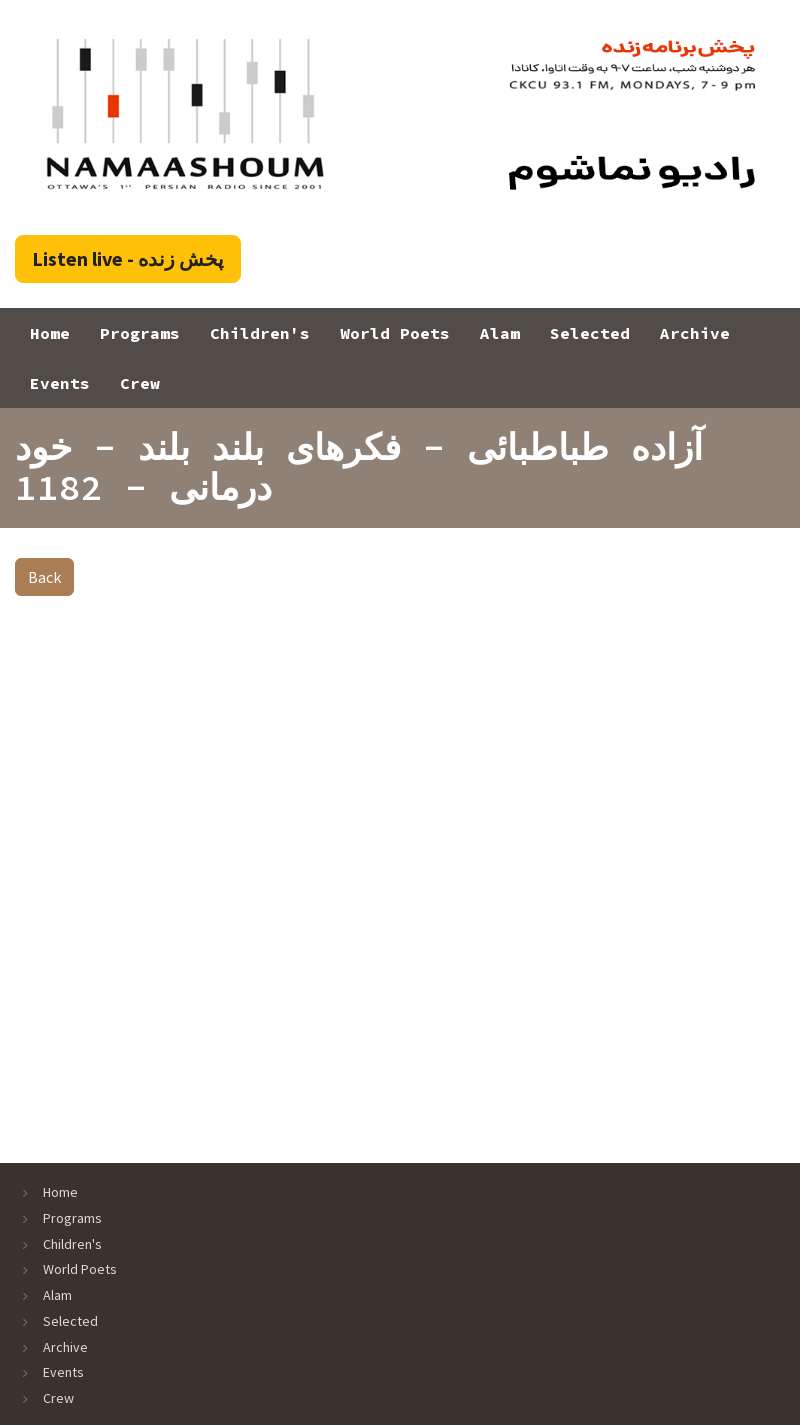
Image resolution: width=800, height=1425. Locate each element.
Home (50, 333)
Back (44, 577)
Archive (695, 333)
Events (60, 383)
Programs (140, 333)
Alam (500, 333)
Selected (590, 333)
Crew (140, 383)
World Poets (395, 333)
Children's (260, 333)
